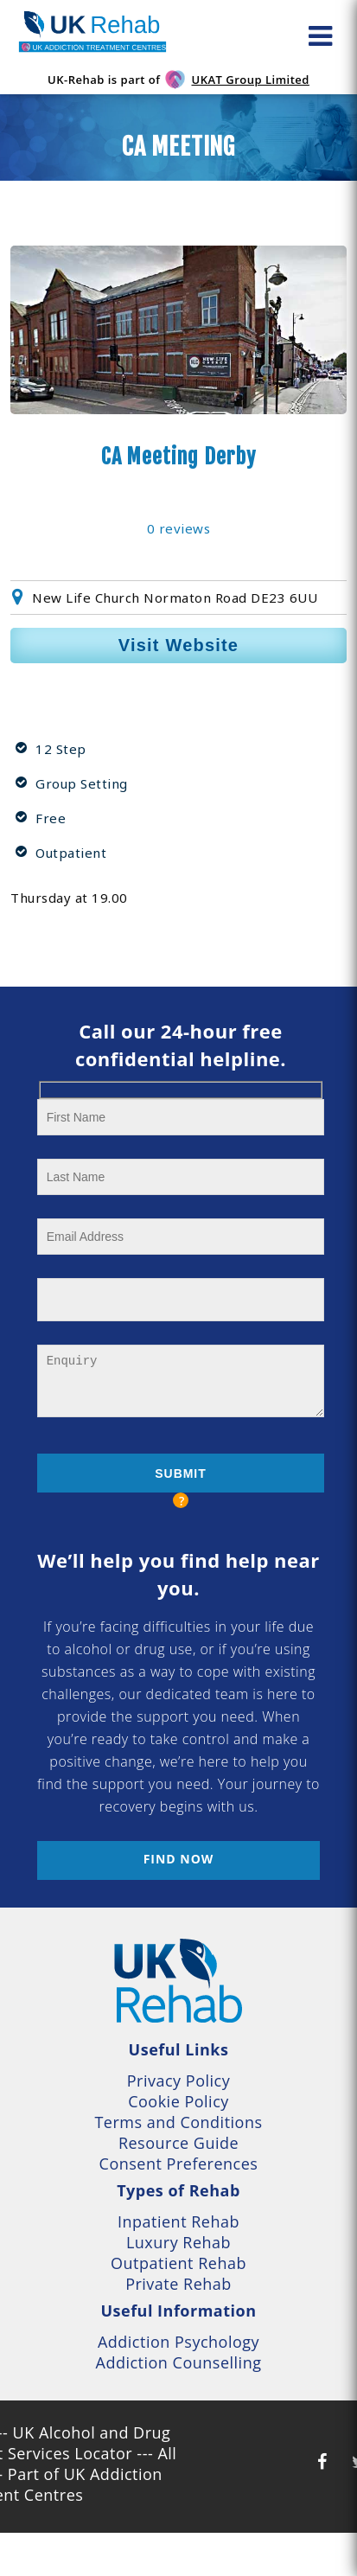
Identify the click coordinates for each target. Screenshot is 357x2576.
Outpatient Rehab (178, 2263)
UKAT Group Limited (250, 79)
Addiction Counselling (179, 2362)
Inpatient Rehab (178, 2221)
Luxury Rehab (178, 2242)
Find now (178, 1859)
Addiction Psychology (178, 2341)
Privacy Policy (178, 2080)
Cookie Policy (178, 2101)
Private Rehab (178, 2283)
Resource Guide (178, 2142)
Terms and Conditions (178, 2122)
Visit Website (178, 645)
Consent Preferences (178, 2163)
